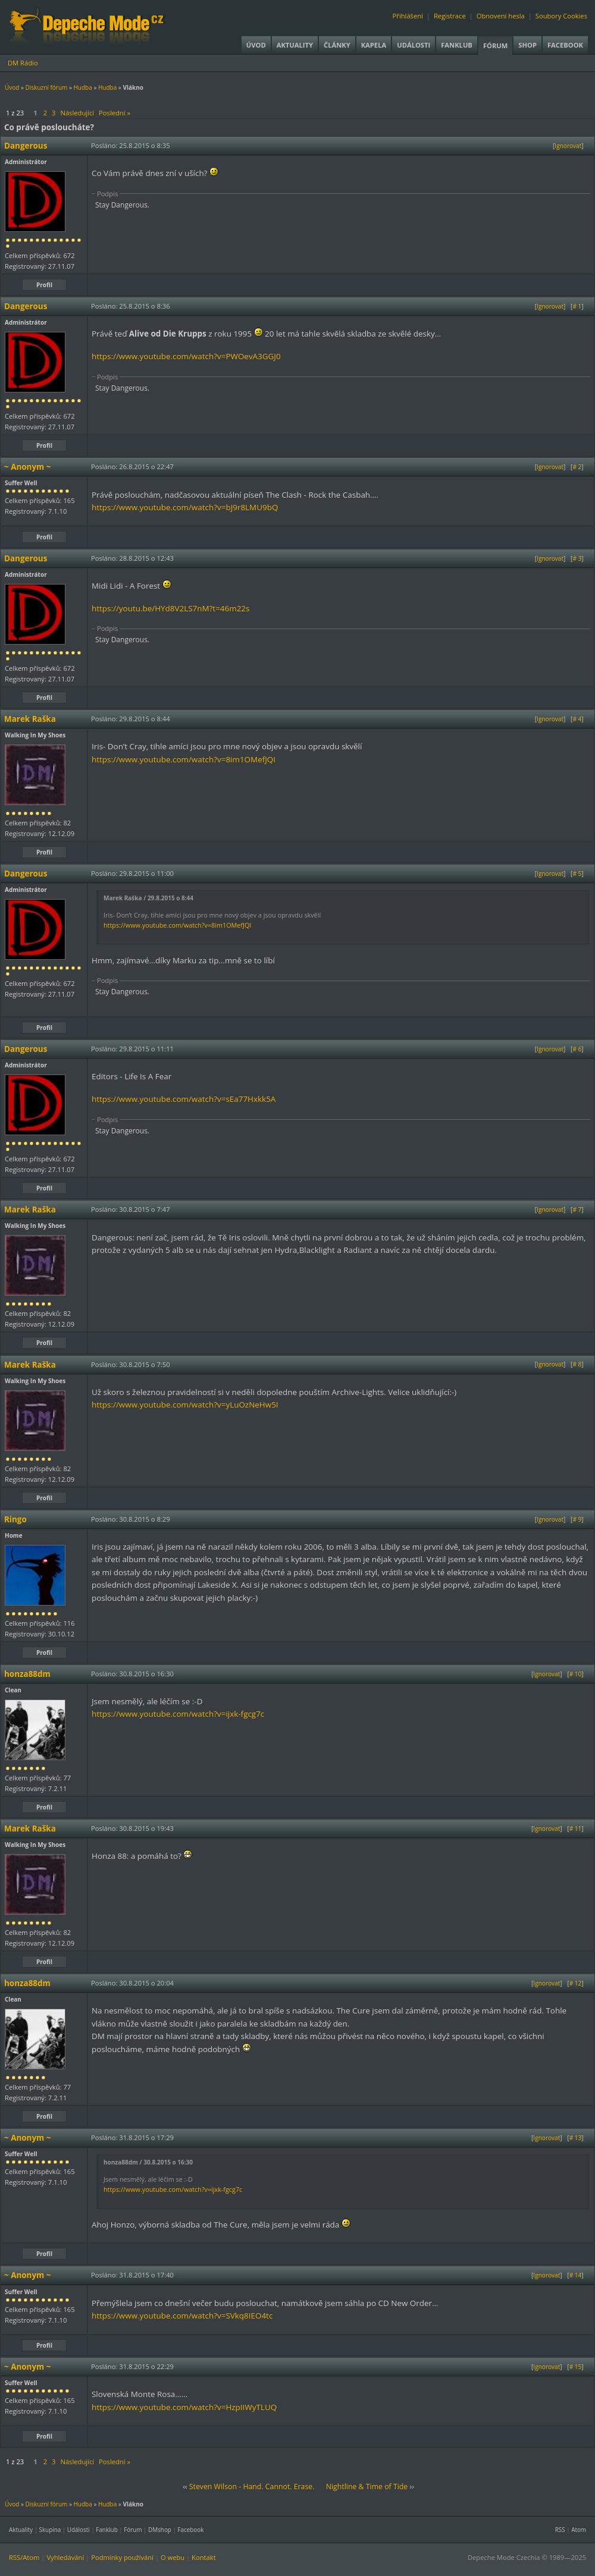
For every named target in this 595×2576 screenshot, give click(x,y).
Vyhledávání (65, 2557)
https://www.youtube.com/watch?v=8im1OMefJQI (183, 759)
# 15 (575, 2367)
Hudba (82, 87)
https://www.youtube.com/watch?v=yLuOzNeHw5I (185, 1404)
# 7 (576, 1209)
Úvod (256, 44)
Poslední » (114, 112)
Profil (44, 285)
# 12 (575, 1983)
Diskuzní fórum (47, 87)
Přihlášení (408, 15)
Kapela (373, 44)
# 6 (576, 1049)
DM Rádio (23, 62)
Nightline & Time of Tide (367, 2486)
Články (337, 44)
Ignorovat (568, 146)
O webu (172, 2557)
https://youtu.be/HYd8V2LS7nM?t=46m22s (170, 608)
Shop (527, 44)
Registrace (450, 15)
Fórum (495, 45)
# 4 (576, 719)
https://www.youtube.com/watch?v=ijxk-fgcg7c (178, 1713)
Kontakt (204, 2557)
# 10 (575, 1674)
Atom (578, 2529)
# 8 (576, 1364)
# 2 (576, 467)
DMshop (159, 2529)
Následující (77, 112)
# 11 (575, 1828)
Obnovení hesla (501, 15)
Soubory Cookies (561, 15)
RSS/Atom (24, 2557)
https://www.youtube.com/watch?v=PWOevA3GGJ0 (186, 356)
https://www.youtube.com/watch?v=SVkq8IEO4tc (182, 2315)
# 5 (576, 873)
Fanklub (456, 44)
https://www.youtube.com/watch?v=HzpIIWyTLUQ (184, 2407)
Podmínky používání (122, 2557)
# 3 (576, 558)
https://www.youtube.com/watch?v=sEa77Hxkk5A (183, 1099)
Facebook (565, 44)
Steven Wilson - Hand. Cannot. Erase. (252, 2486)
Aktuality (295, 44)
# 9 (576, 1519)
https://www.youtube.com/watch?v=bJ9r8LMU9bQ (185, 507)
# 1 (576, 306)
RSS (560, 2529)
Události (413, 44)
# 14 (575, 2275)
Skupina (50, 2529)
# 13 (575, 2138)
